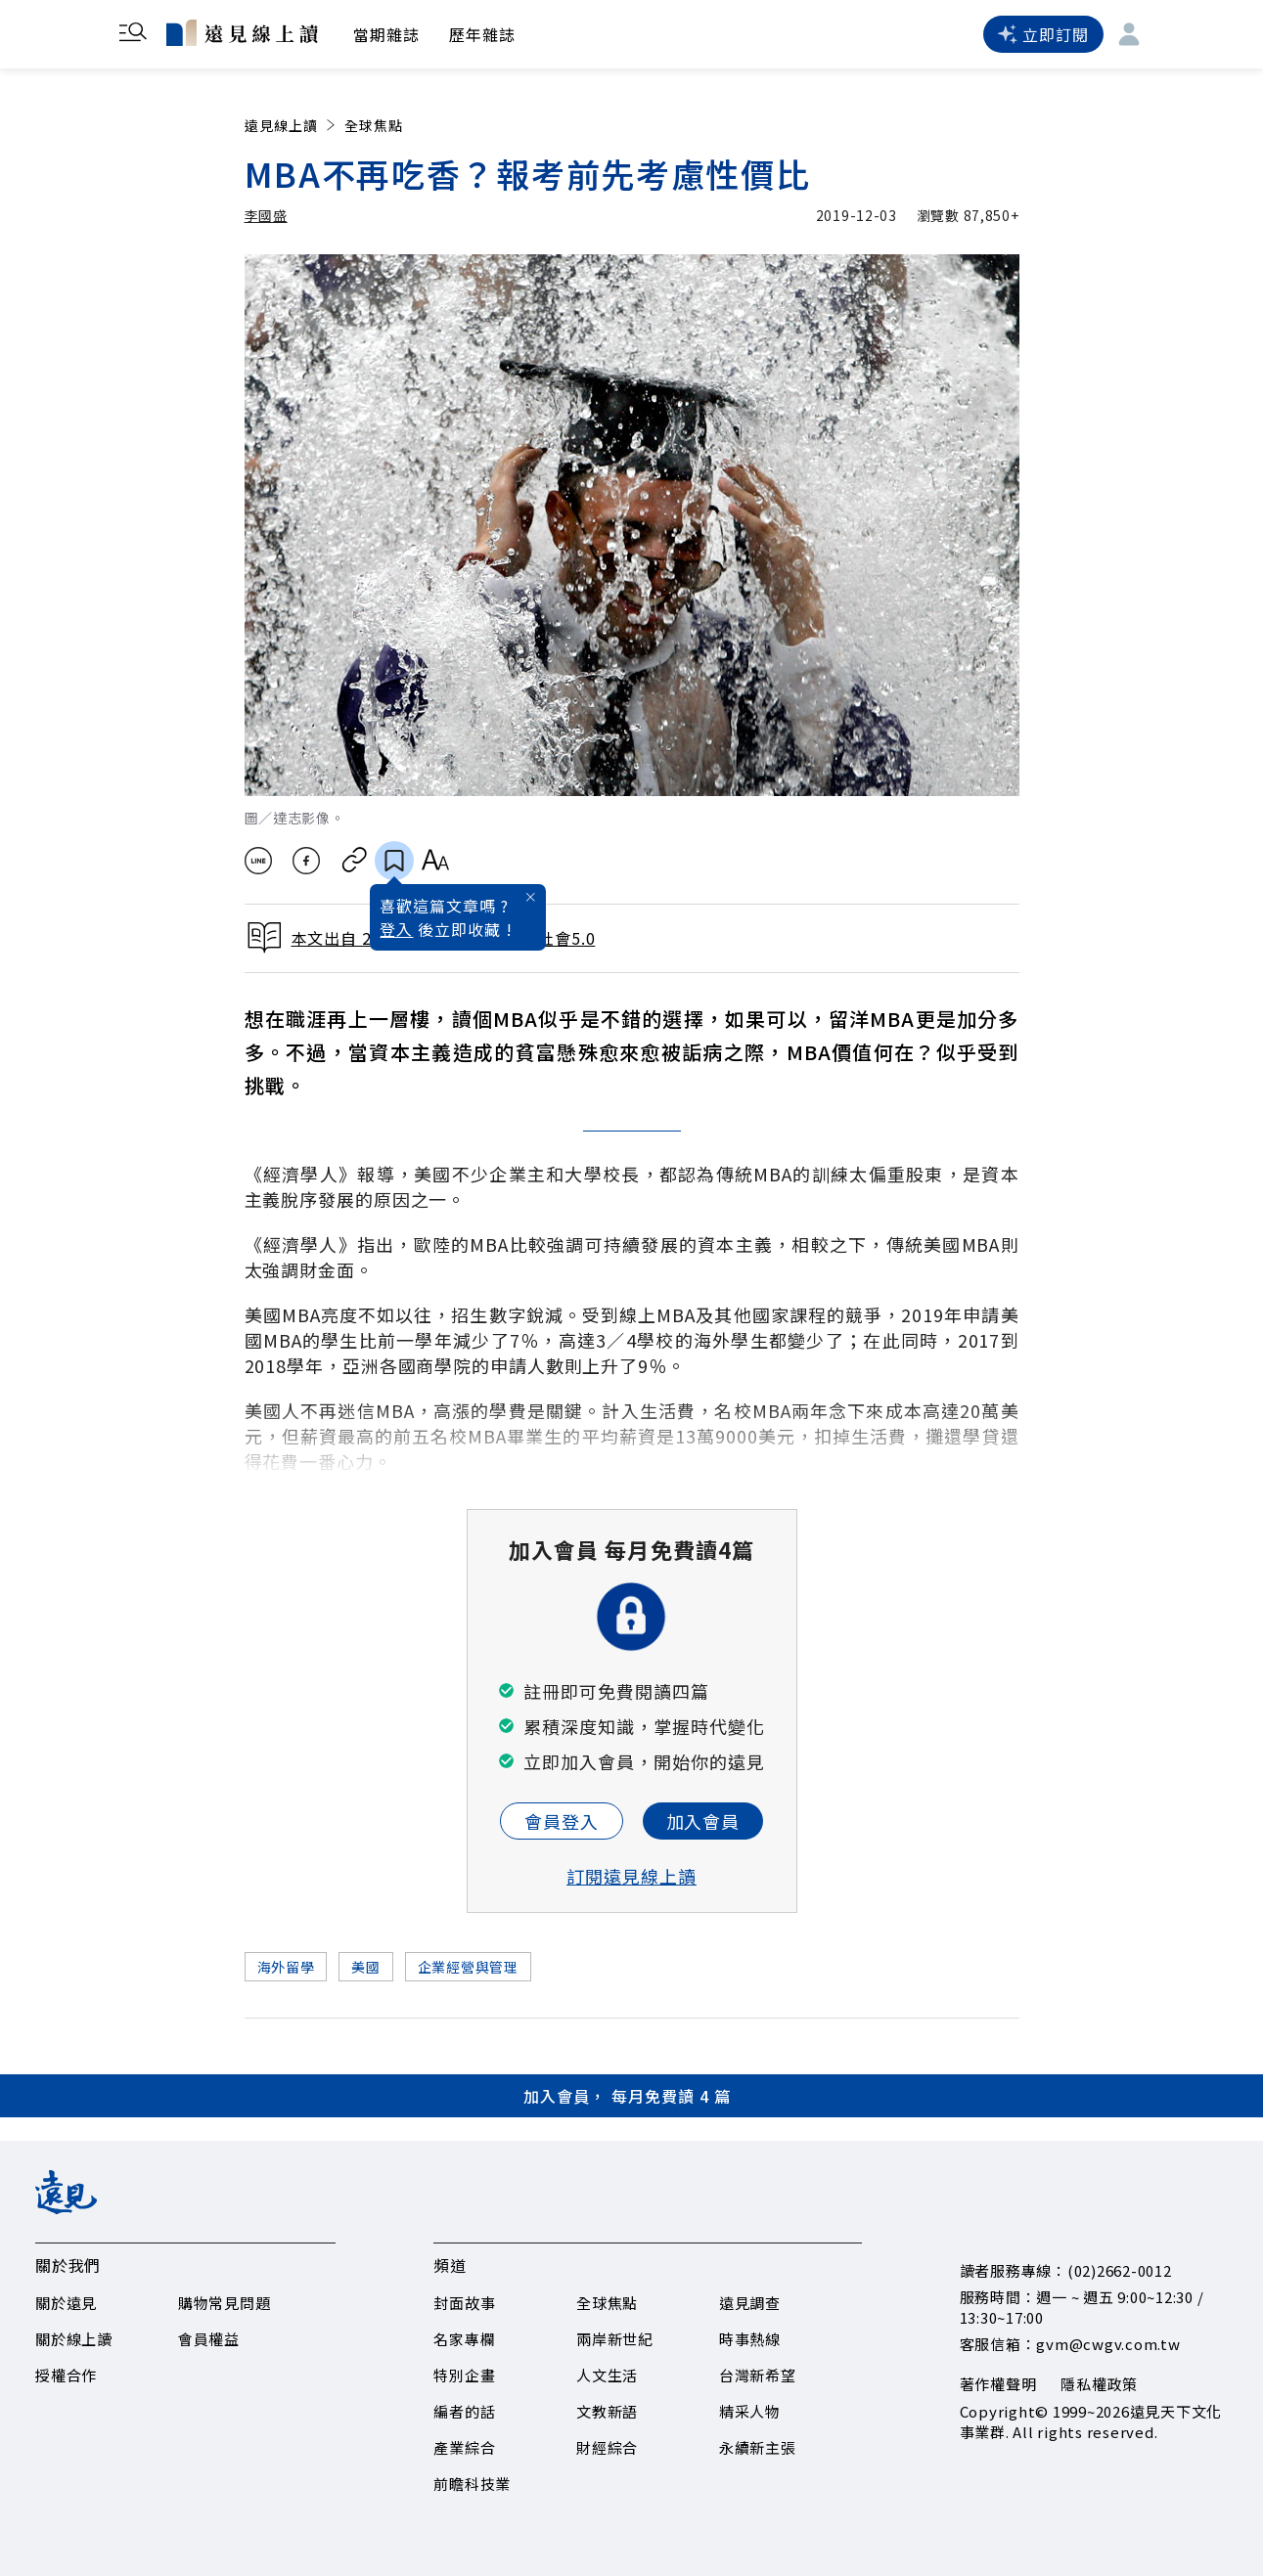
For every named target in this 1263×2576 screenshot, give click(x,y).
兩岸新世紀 (615, 2339)
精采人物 (750, 2411)
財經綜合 (607, 2447)
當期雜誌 (386, 34)
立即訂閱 (1043, 34)
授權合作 (66, 2375)
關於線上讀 (74, 2339)
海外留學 (286, 1966)
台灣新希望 (757, 2375)
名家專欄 (464, 2339)
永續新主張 (757, 2447)
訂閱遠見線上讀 (631, 1875)
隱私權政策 (1099, 2384)
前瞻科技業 (472, 2483)
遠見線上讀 (292, 125)
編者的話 (464, 2411)
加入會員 (703, 1821)
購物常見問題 (224, 2302)
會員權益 (209, 2339)
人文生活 (607, 2375)
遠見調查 (750, 2302)
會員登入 (561, 1821)
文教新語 (607, 2411)
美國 (365, 1966)
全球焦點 (373, 125)
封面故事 (464, 2302)
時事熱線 (750, 2339)
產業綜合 (464, 2447)
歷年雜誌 (482, 34)
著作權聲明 (998, 2384)
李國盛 (266, 215)
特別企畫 (464, 2375)
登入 (396, 929)
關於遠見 (66, 2302)
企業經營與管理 (468, 1966)
